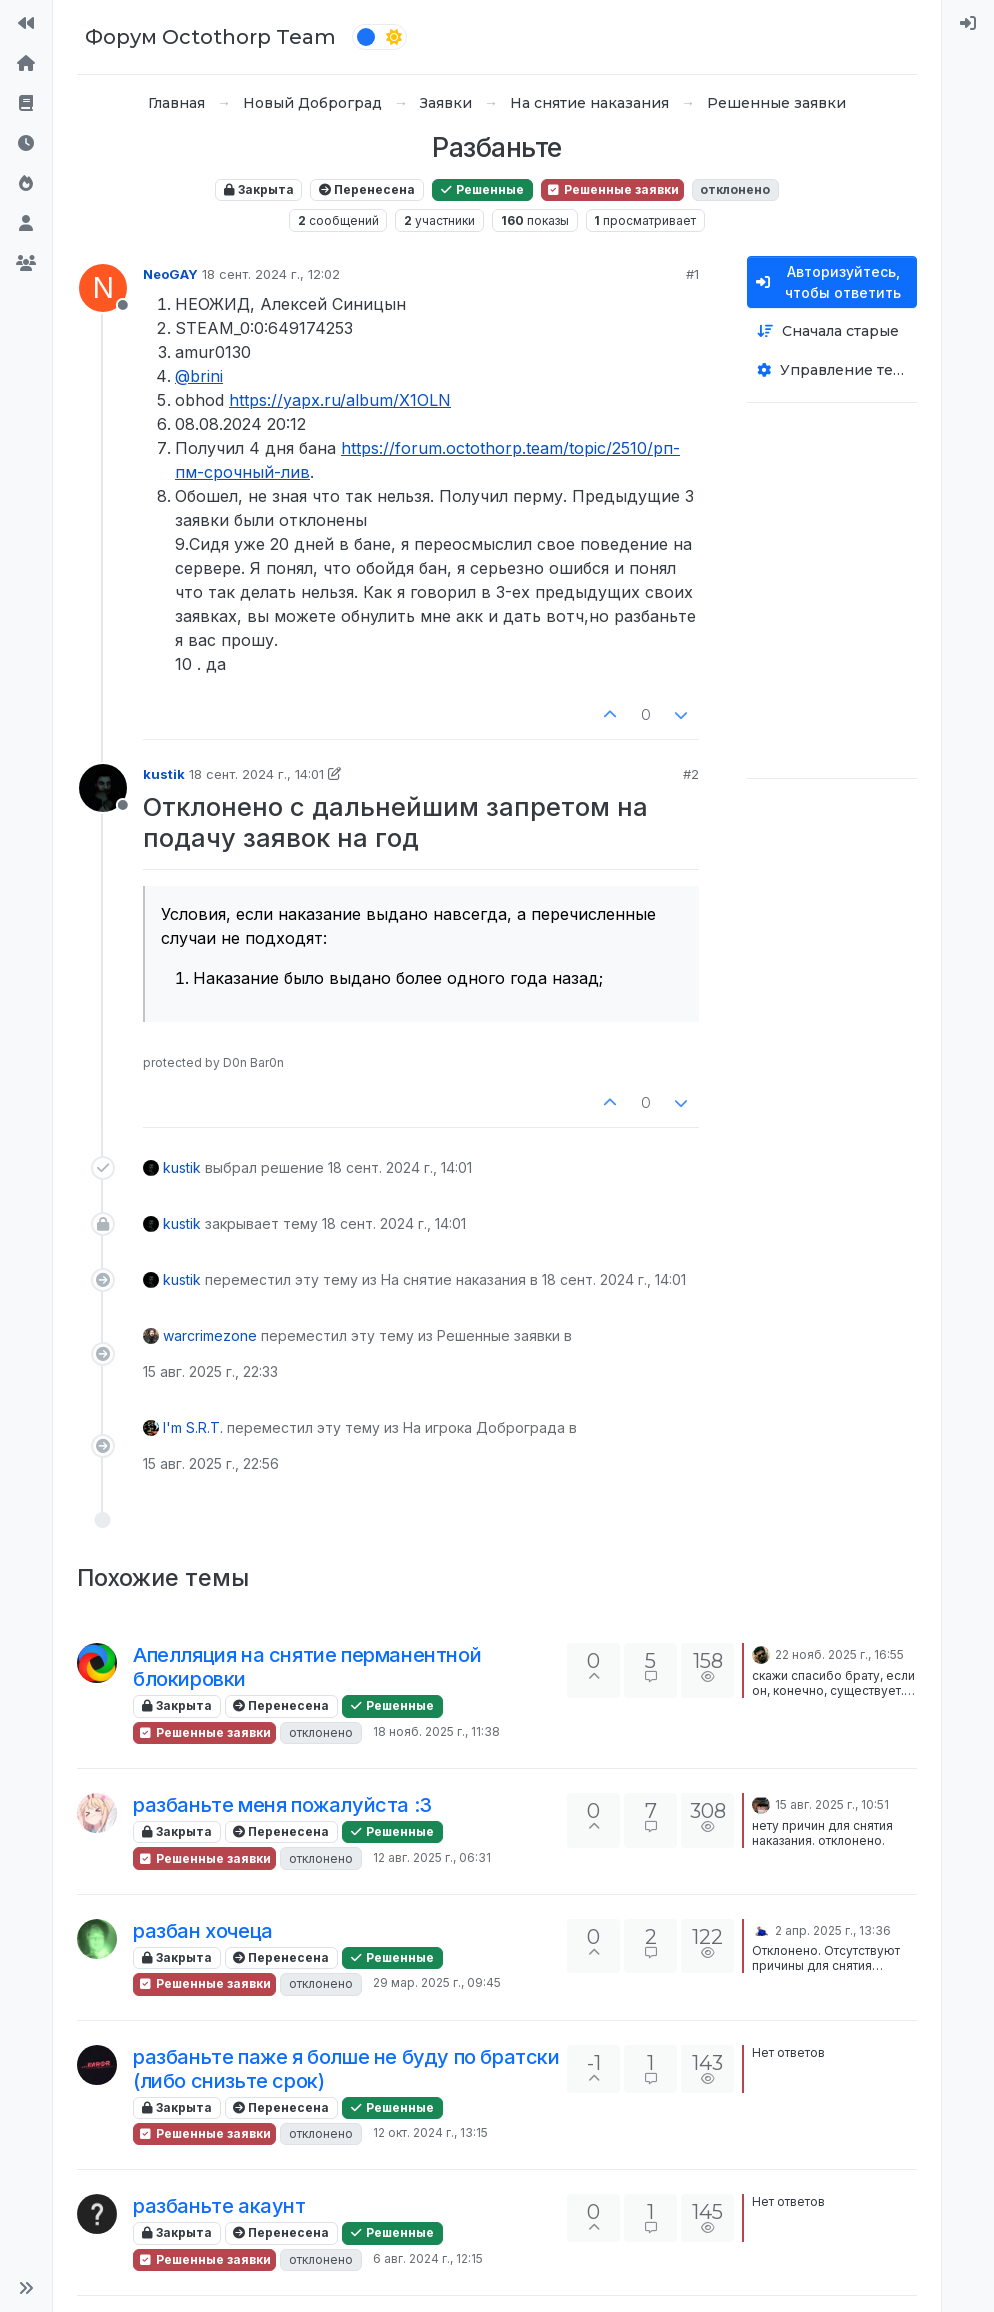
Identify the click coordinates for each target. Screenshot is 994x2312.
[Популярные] (26, 184)
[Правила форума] (26, 104)
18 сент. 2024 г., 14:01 (256, 774)
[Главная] (26, 64)
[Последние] (26, 144)
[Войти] (968, 24)
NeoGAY (170, 274)
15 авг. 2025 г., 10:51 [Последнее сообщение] (832, 1804)
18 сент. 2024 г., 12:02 (271, 274)
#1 (692, 274)
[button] (26, 2288)
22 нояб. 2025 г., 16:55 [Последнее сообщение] (839, 1654)
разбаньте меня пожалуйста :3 (282, 1805)
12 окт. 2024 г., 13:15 (430, 2132)
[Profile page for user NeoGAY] (103, 288)
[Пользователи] (26, 224)
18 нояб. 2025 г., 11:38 (436, 1731)
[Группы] (26, 264)
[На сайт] (26, 24)
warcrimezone (210, 1335)
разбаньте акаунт (219, 2206)
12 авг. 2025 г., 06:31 (432, 1857)
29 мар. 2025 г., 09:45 (437, 1982)
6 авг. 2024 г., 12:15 (428, 2258)
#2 (691, 774)
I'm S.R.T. (193, 1427)
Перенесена (367, 189)
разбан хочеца (203, 1931)
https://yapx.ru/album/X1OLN (340, 400)
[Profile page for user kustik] (103, 788)
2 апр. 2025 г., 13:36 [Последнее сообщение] (833, 1930)
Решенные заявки (612, 189)
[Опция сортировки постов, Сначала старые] (832, 331)
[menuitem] (968, 24)
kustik (164, 774)
